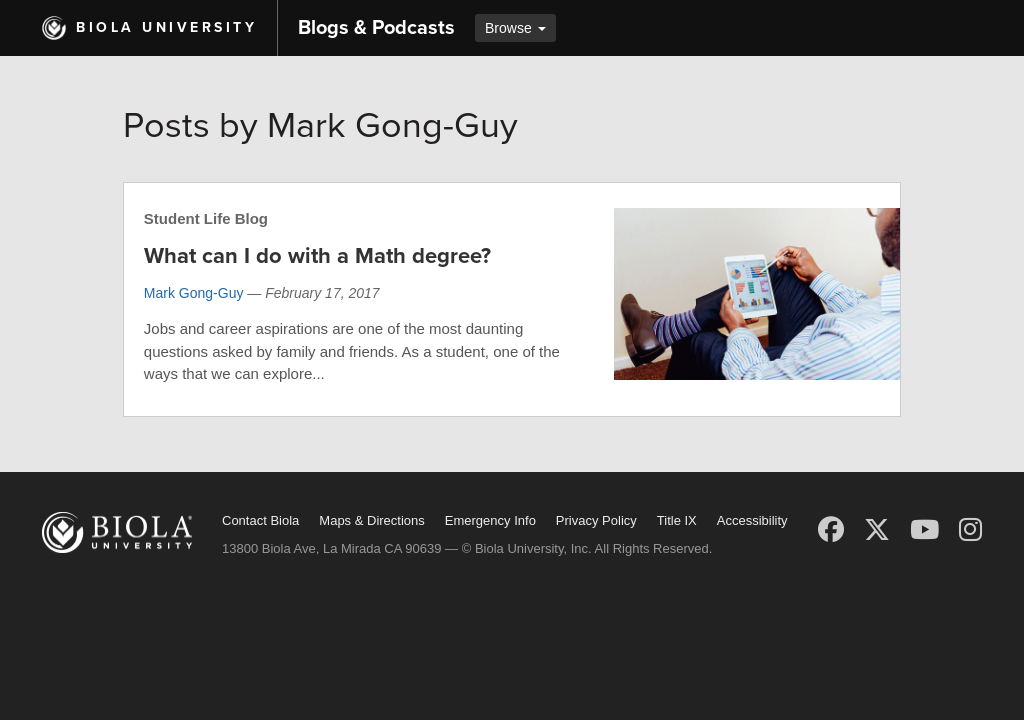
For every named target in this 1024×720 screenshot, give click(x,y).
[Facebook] (831, 530)
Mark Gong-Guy (194, 293)
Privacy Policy (596, 520)
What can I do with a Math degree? (317, 256)
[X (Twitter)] (877, 530)
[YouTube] (924, 530)
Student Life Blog (206, 218)
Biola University (166, 27)
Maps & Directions (371, 520)
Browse (515, 28)
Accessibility (752, 520)
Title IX (677, 520)
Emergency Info (490, 520)
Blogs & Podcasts (376, 28)
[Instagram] (970, 530)
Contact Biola (260, 520)
